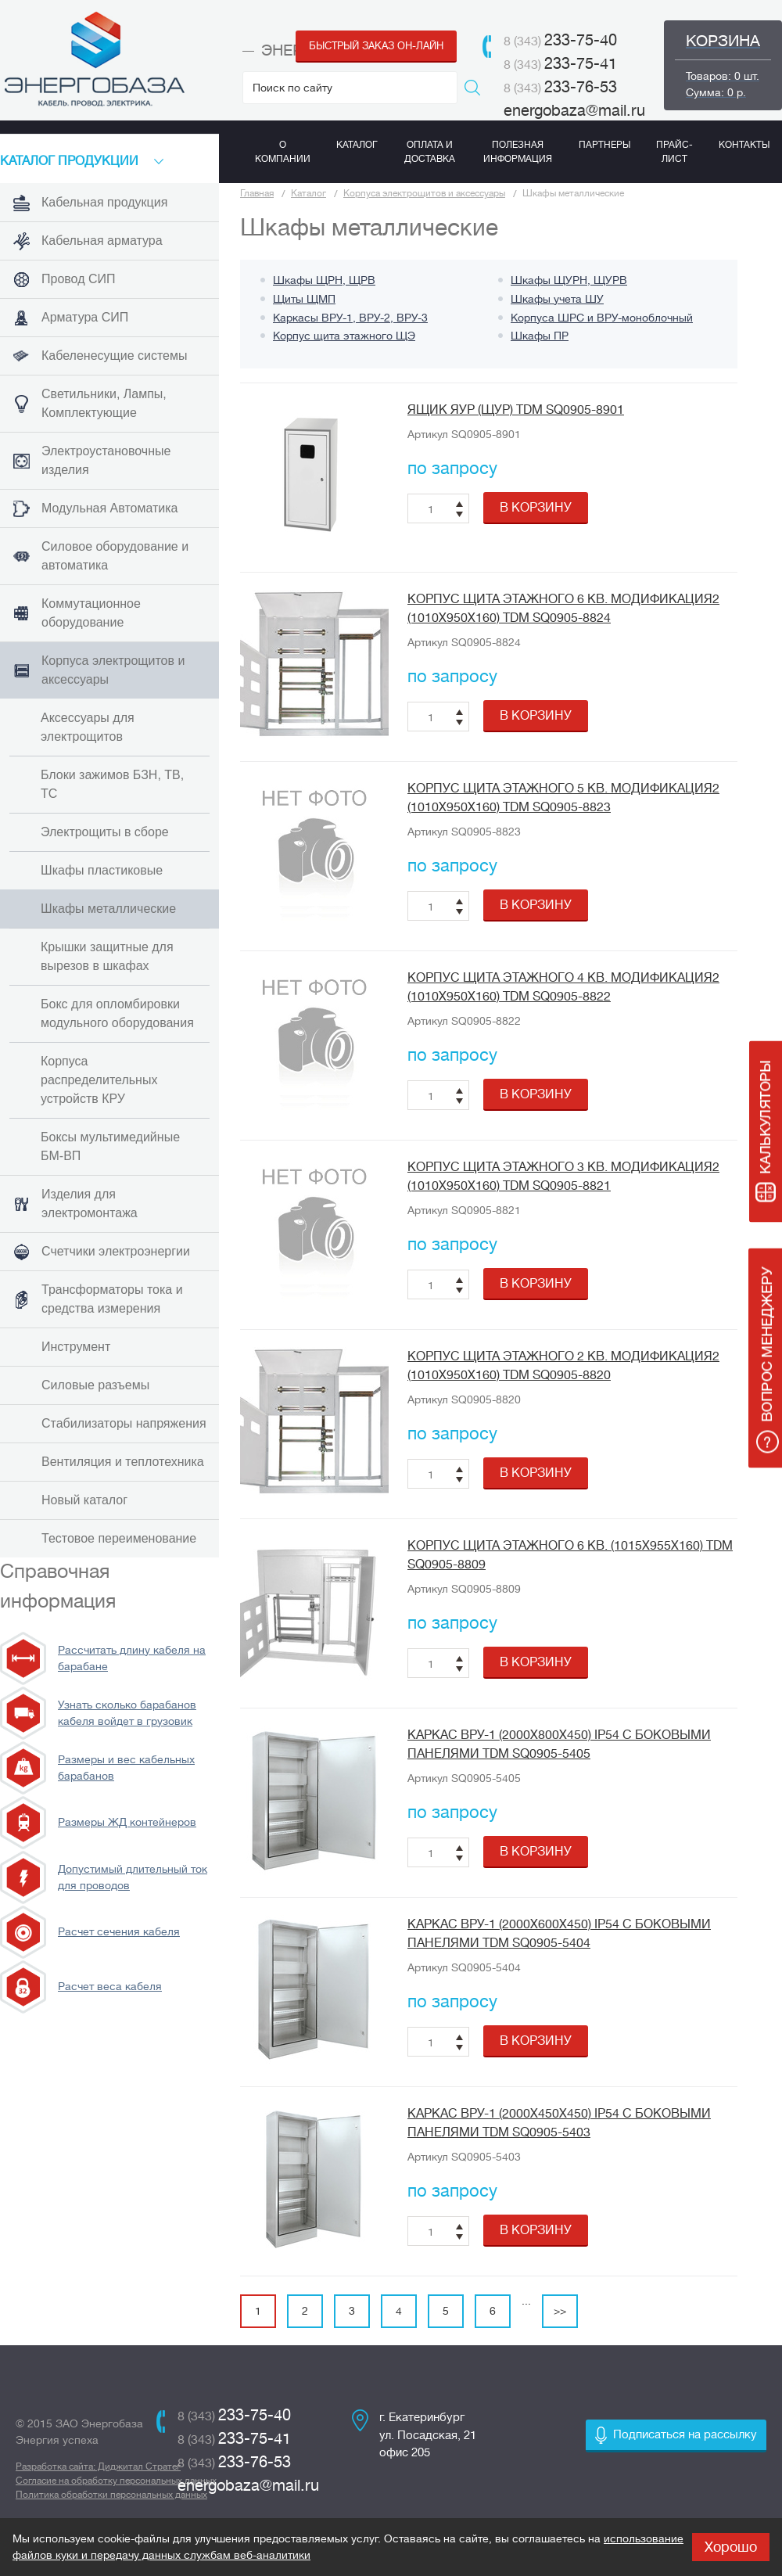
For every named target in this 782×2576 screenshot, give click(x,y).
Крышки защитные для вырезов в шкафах (107, 956)
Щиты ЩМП (304, 299)
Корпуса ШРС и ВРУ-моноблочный (602, 317)
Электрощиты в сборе (105, 832)
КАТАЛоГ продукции (69, 161)
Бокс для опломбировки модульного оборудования (117, 1013)
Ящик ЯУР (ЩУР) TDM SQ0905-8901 (515, 410)
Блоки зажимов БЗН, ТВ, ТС (112, 784)
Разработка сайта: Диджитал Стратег (98, 2466)
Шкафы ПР (540, 335)
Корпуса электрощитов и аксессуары (424, 193)
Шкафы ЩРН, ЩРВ (324, 280)
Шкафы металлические (108, 908)
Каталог (308, 193)
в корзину (536, 508)
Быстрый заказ (376, 46)
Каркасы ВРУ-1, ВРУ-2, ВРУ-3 (350, 317)
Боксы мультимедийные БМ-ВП (110, 1146)
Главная (257, 193)
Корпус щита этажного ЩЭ (344, 335)
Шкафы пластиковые (102, 870)
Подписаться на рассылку (685, 2434)
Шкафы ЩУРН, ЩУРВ (569, 280)
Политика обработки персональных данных (111, 2494)
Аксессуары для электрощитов (88, 727)
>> (560, 2311)
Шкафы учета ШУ (557, 299)
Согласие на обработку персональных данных (116, 2480)
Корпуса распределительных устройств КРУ (99, 1079)
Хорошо (731, 2547)
